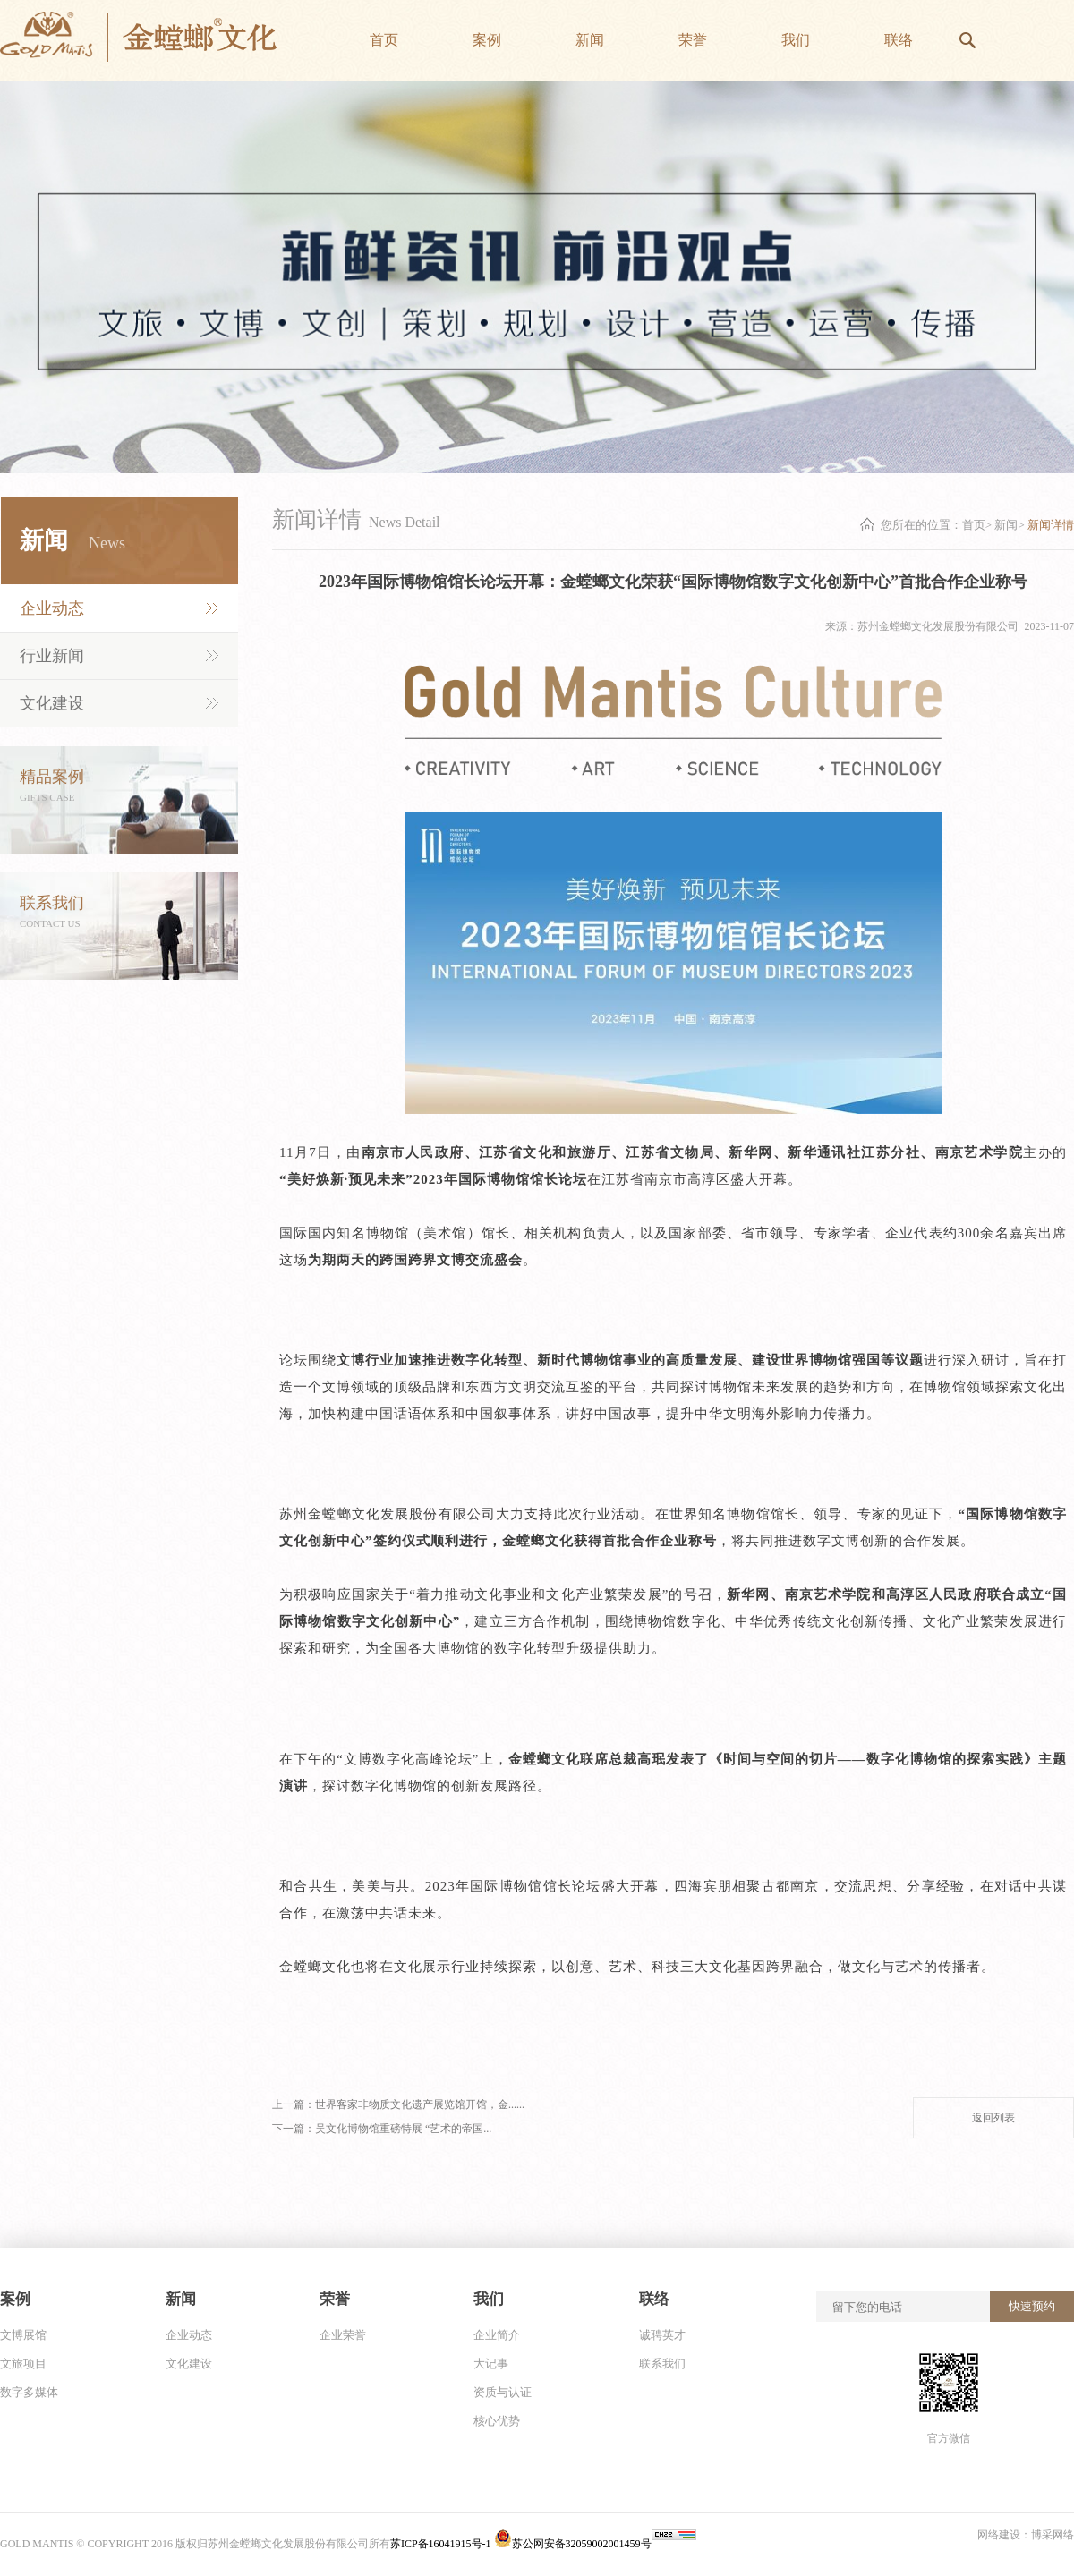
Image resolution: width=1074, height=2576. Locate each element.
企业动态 (52, 608)
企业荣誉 (343, 2335)
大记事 (490, 2363)
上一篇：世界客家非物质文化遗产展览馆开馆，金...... (398, 2104)
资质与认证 (502, 2392)
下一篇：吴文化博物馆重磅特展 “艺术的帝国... (381, 2128)
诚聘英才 (662, 2335)
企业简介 (496, 2335)
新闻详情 (1050, 524)
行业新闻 (52, 656)
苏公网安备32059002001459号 (573, 2544)
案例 (15, 2299)
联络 (654, 2299)
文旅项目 (23, 2363)
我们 (488, 2299)
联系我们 (662, 2363)
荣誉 (335, 2299)
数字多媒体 (29, 2392)
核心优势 (496, 2421)
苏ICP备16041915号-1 (442, 2544)
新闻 (1006, 524)
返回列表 (993, 2118)
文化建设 (52, 703)
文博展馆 (23, 2335)
